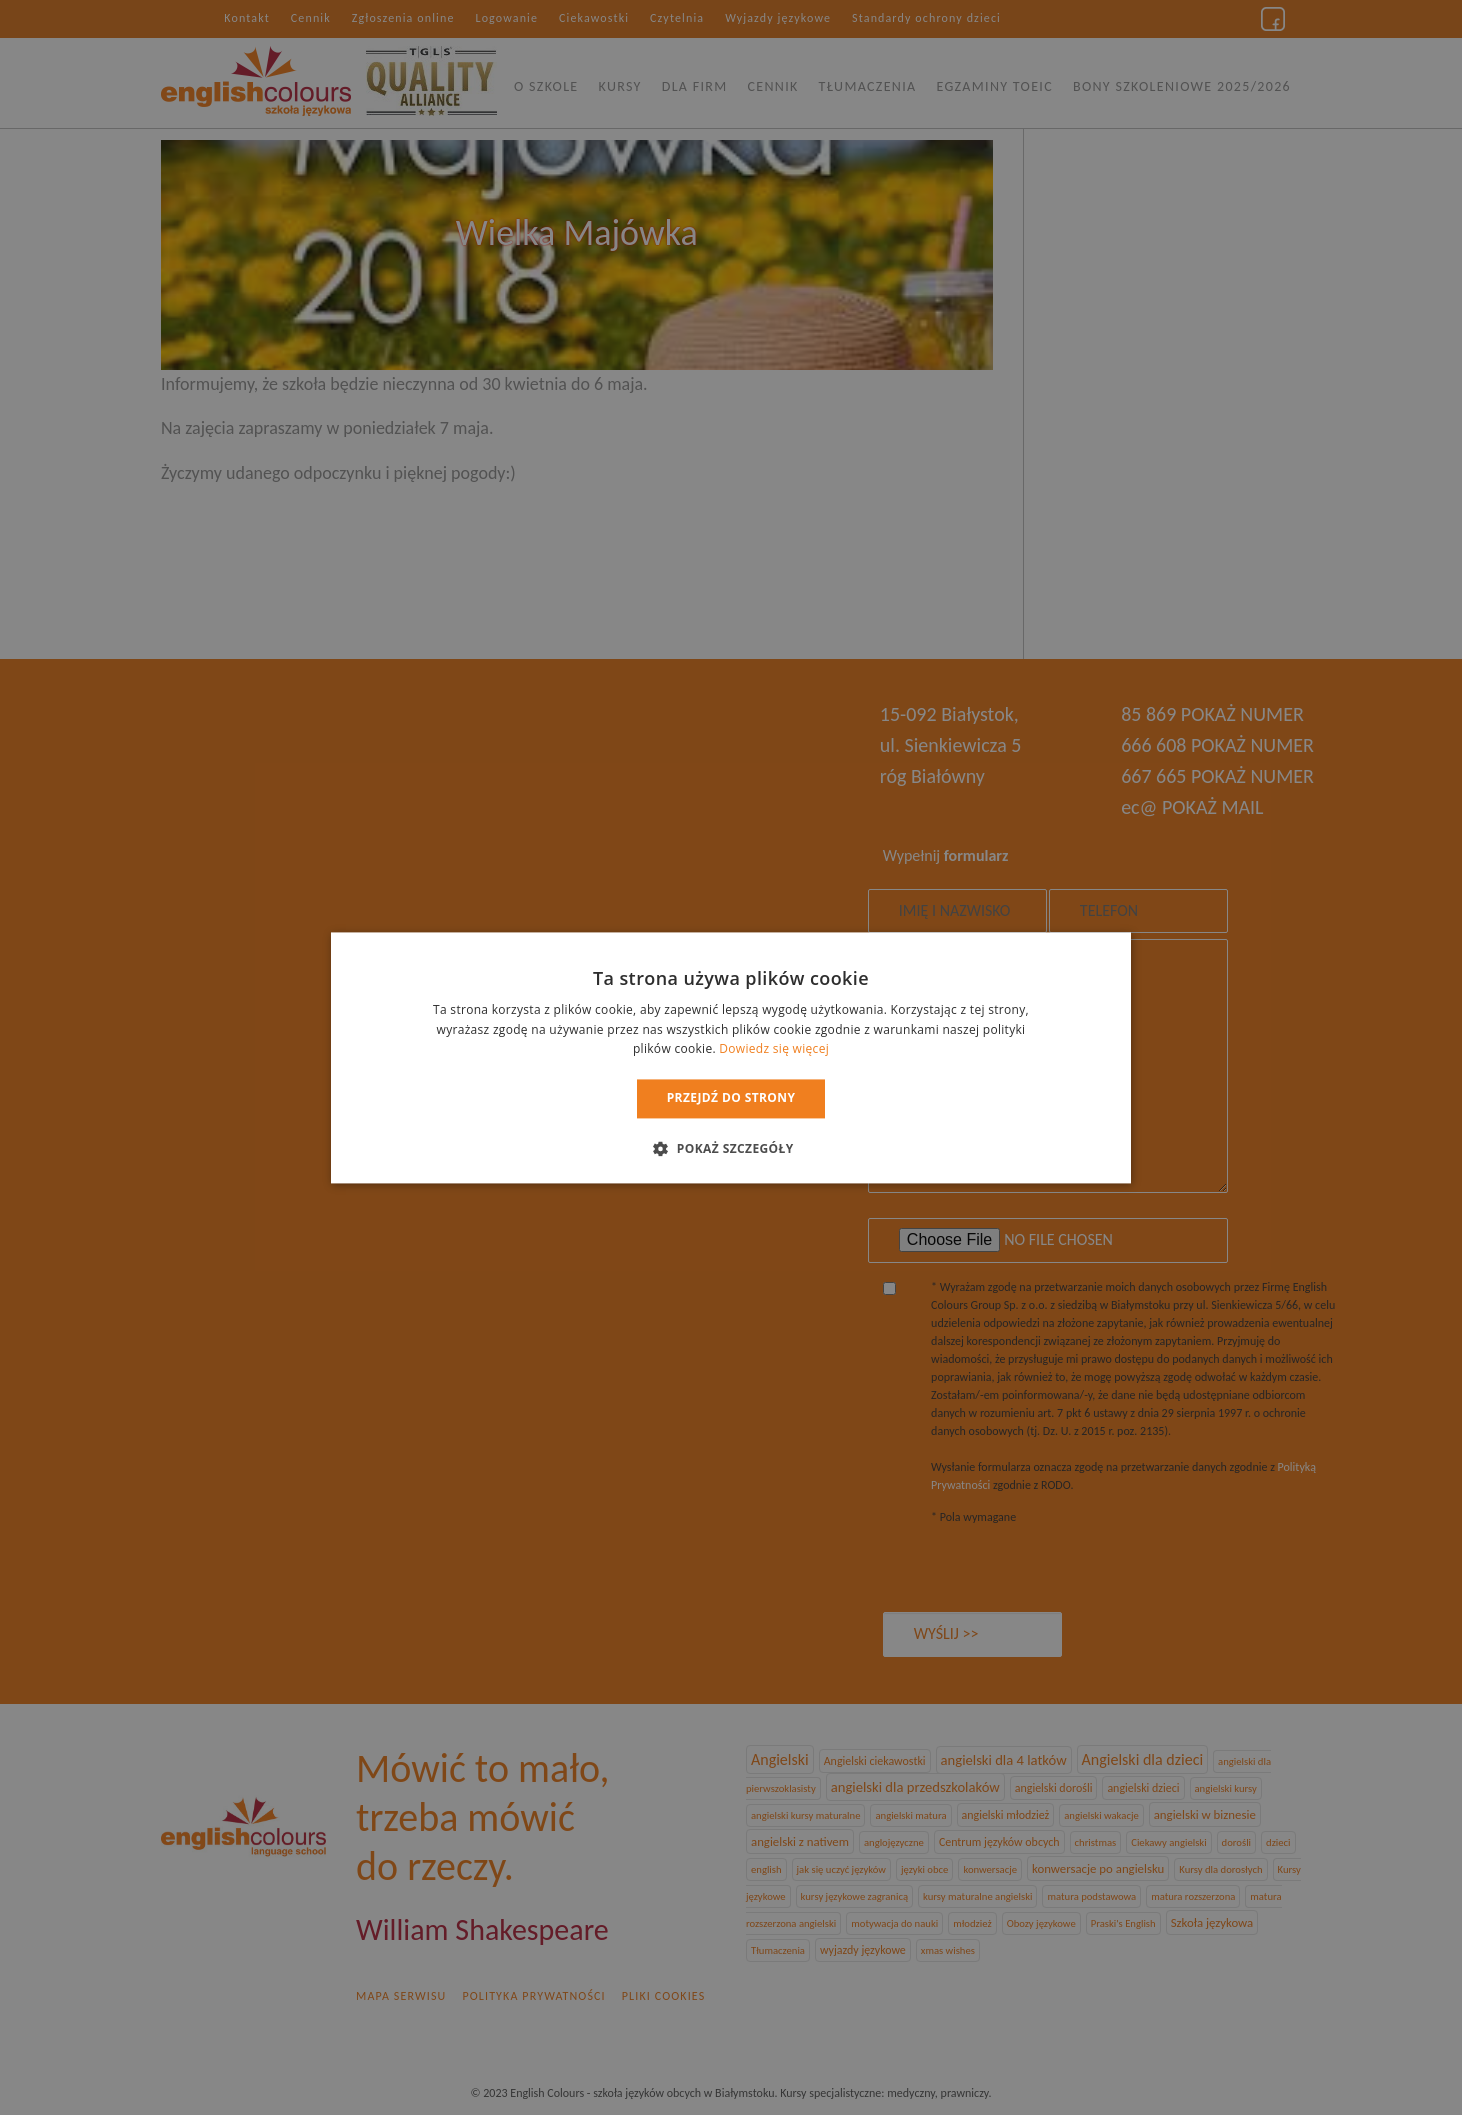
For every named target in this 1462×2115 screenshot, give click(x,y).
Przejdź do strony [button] (731, 1098)
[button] (730, 1148)
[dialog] (731, 1057)
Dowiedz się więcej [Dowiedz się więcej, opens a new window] (774, 1049)
